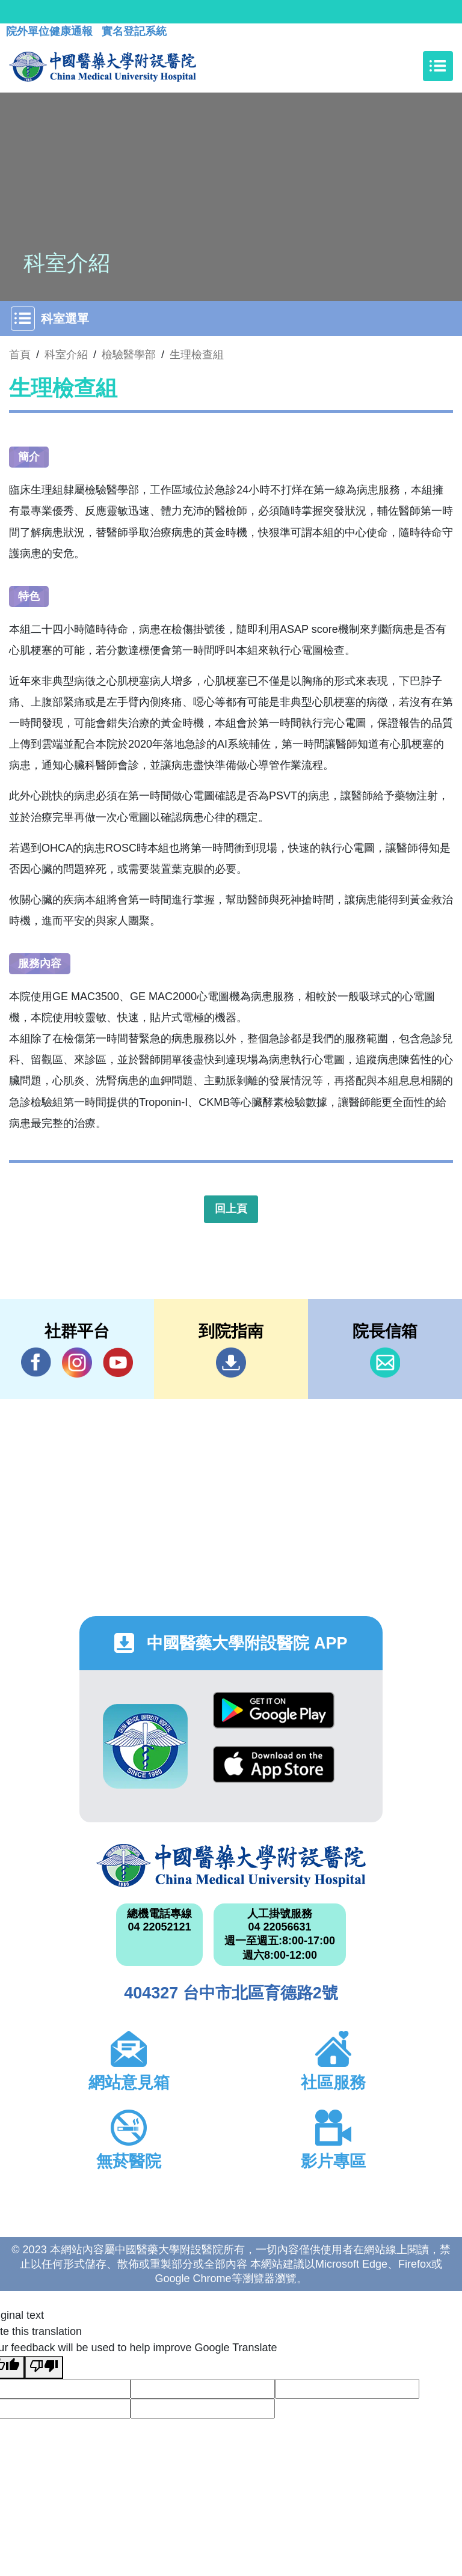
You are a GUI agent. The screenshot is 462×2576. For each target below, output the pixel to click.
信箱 (385, 1363)
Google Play (273, 1710)
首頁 (20, 355)
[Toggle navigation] (438, 66)
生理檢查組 (197, 355)
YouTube (118, 1362)
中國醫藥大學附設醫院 (231, 1865)
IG (77, 1363)
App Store (273, 1764)
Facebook (36, 1362)
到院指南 (231, 1363)
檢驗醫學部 (129, 355)
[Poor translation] (44, 2367)
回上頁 (231, 1209)
